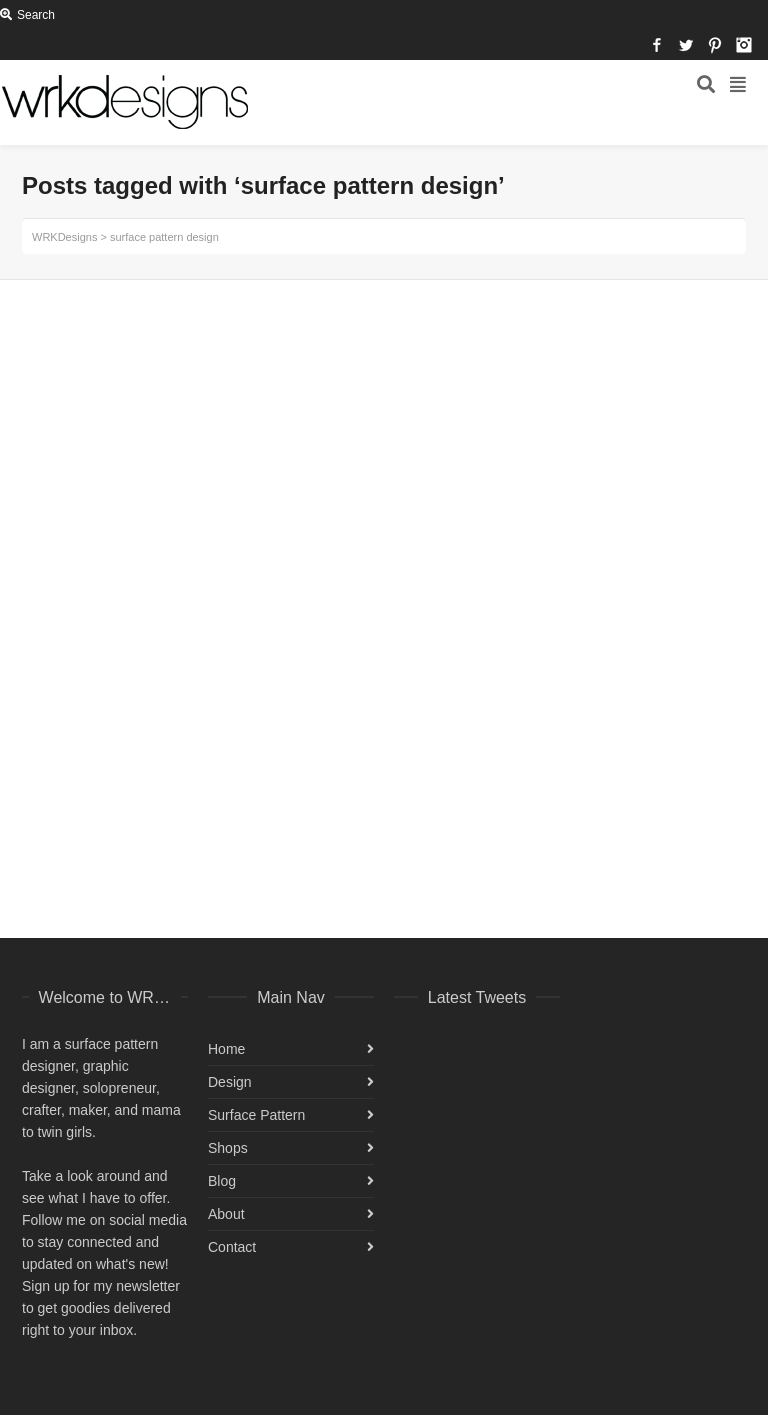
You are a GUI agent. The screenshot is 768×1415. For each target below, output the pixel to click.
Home (226, 1049)
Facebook (657, 45)
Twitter (686, 45)
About (226, 1214)
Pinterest (715, 45)
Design (230, 1082)
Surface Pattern (256, 1115)
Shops (228, 1148)
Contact (232, 1247)
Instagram (744, 45)
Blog (222, 1181)
